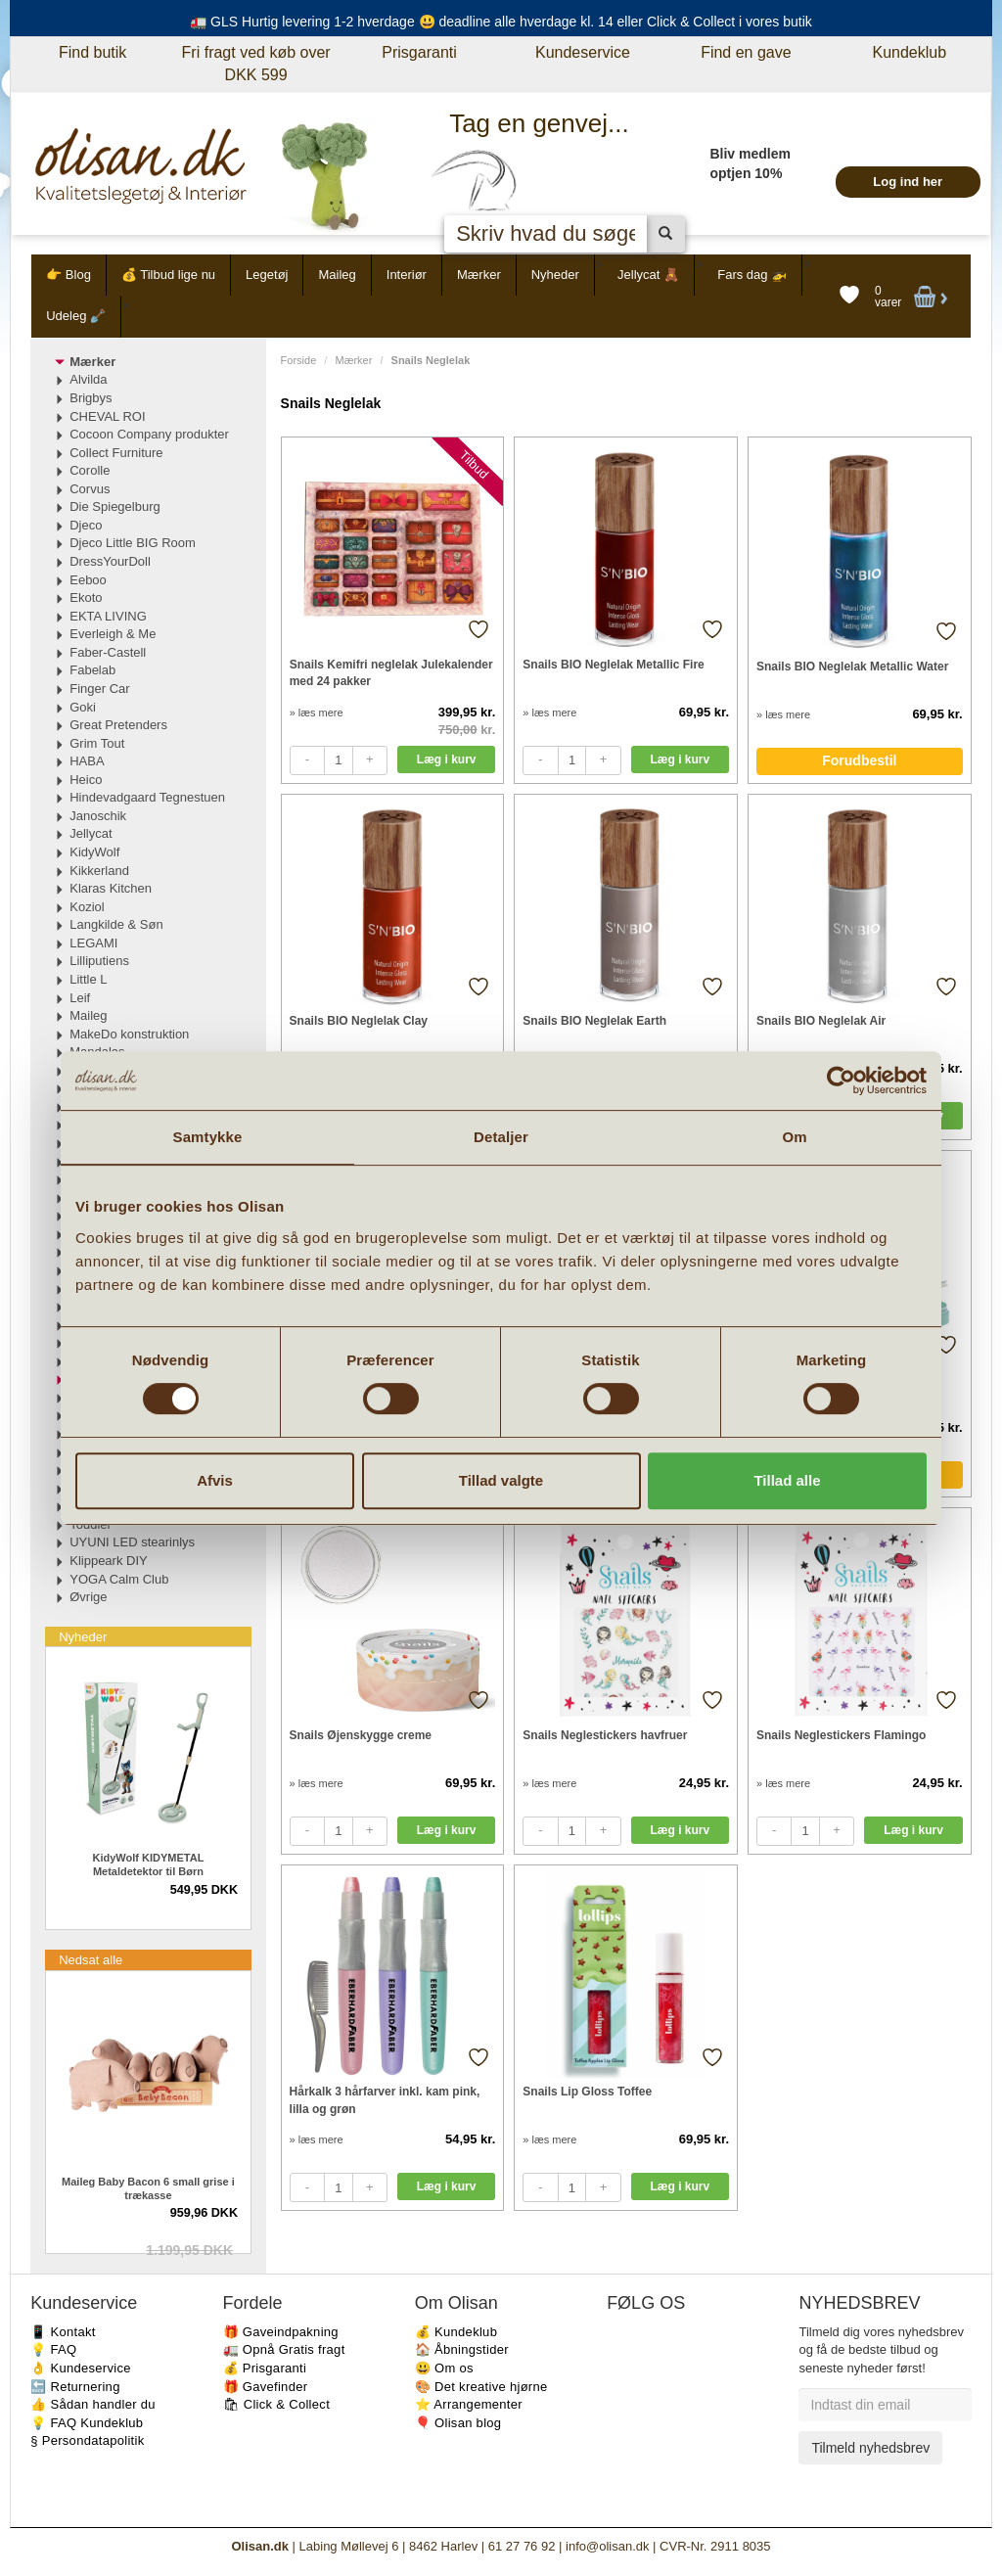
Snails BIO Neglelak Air (821, 1021)
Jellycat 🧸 (648, 274)
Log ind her (907, 181)
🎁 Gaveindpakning (281, 2331)
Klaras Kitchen (110, 888)
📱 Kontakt (62, 2331)
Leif (79, 997)
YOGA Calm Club (118, 1579)
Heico (85, 779)
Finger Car (99, 688)
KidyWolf (94, 852)
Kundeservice (582, 52)
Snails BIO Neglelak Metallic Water (852, 666)
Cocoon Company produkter (149, 434)
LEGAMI (93, 943)
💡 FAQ (53, 2349)
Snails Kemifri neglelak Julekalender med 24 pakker (391, 673)
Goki (82, 707)
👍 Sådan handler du (93, 2404)
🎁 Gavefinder (265, 2386)
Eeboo (88, 580)
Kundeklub (909, 52)
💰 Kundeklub (456, 2331)
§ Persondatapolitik (87, 2440)
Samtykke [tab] (208, 1136)
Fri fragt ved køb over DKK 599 (256, 63)
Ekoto (85, 597)
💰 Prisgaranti (265, 2368)
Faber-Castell (107, 652)
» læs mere (316, 712)
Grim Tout (96, 743)
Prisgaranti (419, 52)
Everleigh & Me (112, 633)
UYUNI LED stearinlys (132, 1542)
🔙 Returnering (74, 2386)
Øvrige (88, 1596)
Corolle (89, 470)
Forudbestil (859, 760)
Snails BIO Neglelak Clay (359, 1021)
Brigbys (90, 398)
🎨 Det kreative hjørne (481, 2386)
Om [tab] (794, 1136)
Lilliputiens (99, 960)
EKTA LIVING (108, 616)
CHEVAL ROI (107, 416)
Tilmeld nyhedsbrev (870, 2448)
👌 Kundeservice (80, 2368)
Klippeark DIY (108, 1560)
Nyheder (555, 274)
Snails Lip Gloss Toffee (587, 2091)
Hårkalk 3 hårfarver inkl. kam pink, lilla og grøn (385, 2100)
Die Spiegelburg (114, 506)
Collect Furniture (115, 452)
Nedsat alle (90, 1960)
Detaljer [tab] (501, 1136)
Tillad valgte (501, 1480)
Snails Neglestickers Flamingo (841, 1735)
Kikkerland (99, 870)
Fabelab (92, 670)
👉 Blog (68, 274)
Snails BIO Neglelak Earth (594, 1021)
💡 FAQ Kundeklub (86, 2422)
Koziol (86, 906)
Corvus (89, 489)
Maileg (336, 274)
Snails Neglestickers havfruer (605, 1735)
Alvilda (88, 379)
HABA (86, 761)
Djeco (85, 525)
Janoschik (97, 815)
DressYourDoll (110, 561)
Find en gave (746, 52)
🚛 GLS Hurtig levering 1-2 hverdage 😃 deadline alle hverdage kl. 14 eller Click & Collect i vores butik (501, 21)
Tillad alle (786, 1480)
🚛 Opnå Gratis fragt (284, 2349)
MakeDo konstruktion (129, 1034)
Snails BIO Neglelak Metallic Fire (613, 664)
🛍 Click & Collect (277, 2404)
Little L (88, 979)
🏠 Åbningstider (462, 2349)
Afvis (215, 1480)
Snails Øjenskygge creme (361, 1735)
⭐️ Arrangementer (469, 2404)
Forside (299, 360)
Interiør (407, 274)
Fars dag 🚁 (752, 274)
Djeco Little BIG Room (132, 542)
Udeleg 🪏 (76, 315)
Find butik (92, 52)
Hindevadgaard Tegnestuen (147, 797)
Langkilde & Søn (115, 924)
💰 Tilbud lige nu (168, 274)
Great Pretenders (118, 724)
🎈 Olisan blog (458, 2422)
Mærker (479, 274)
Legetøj (267, 274)
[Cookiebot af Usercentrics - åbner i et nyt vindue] (841, 1080)
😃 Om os (444, 2368)
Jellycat (90, 833)
